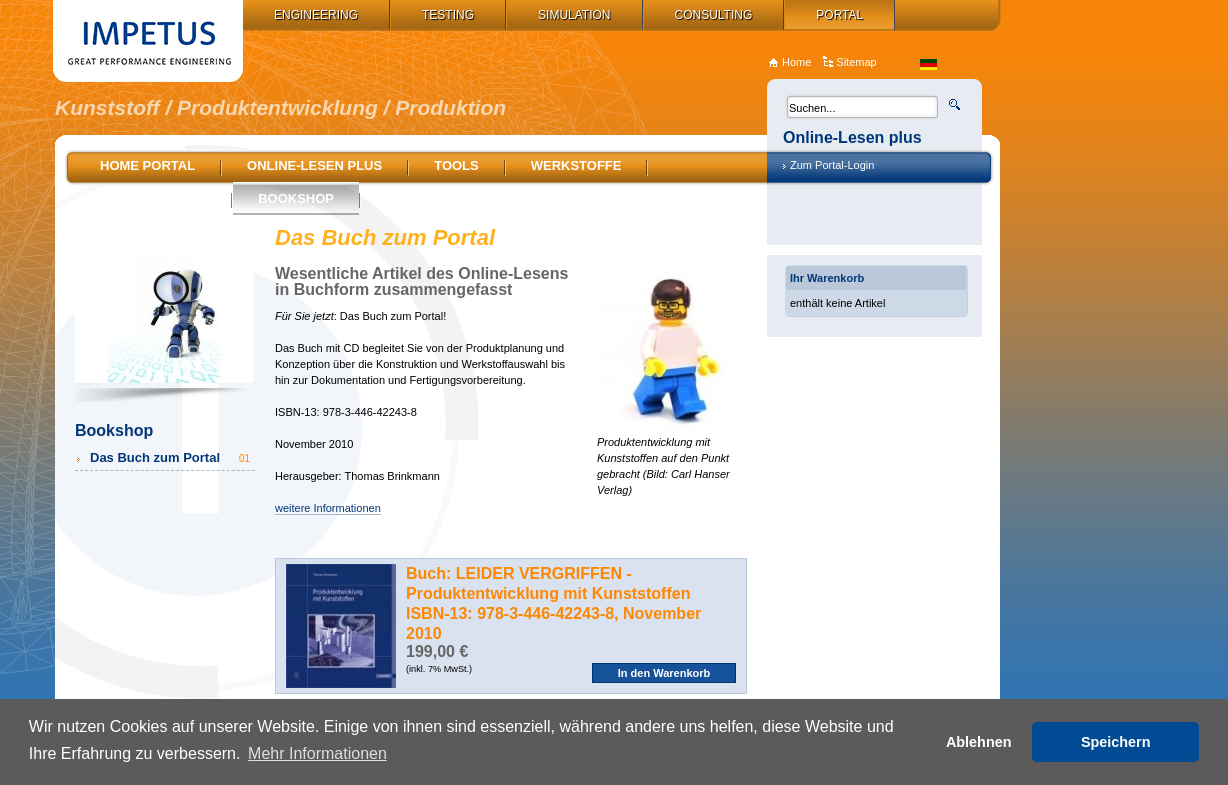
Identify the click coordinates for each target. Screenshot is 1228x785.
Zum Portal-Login (832, 165)
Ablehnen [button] (979, 742)
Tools (456, 165)
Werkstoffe (576, 165)
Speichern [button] (1116, 742)
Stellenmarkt (153, 198)
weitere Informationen (328, 508)
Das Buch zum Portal (171, 457)
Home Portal (147, 165)
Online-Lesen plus (314, 165)
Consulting (714, 15)
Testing (448, 15)
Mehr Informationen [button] (317, 753)
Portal (839, 15)
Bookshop (296, 198)
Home (796, 62)
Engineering (316, 15)
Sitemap (856, 62)
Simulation (574, 15)
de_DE (928, 64)
